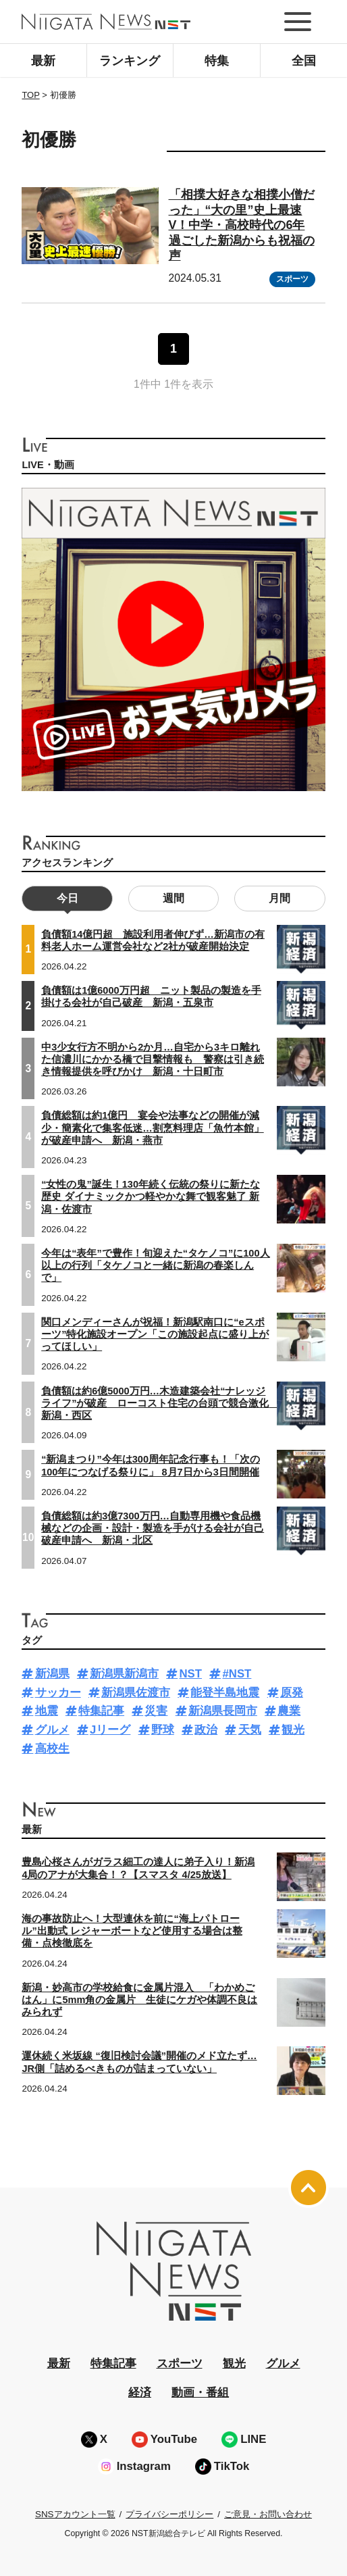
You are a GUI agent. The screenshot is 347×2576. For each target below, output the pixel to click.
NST (190, 1673)
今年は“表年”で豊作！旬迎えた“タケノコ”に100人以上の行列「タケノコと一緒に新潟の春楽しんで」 (155, 1265)
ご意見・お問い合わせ (268, 2514)
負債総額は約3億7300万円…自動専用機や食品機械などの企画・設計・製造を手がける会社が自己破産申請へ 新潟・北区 (152, 1528)
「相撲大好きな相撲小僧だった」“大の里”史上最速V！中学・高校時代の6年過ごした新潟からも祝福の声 (242, 225)
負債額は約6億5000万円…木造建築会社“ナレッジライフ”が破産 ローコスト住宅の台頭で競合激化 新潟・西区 (160, 1403)
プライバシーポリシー (169, 2514)
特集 (217, 61)
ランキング (129, 61)
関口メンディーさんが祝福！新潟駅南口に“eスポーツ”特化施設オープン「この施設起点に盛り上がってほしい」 (155, 1334)
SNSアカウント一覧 (75, 2514)
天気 (249, 1729)
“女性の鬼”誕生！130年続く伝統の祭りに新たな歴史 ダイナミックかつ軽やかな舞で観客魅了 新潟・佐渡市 (150, 1196)
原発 (291, 1692)
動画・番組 (200, 2392)
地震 (46, 1710)
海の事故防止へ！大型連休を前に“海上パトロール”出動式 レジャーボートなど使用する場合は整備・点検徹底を (132, 1930)
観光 (293, 1729)
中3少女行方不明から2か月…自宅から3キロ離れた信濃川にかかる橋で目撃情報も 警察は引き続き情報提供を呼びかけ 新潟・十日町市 (152, 1059)
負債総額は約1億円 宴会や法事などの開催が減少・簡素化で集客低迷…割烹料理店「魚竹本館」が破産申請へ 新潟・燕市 (152, 1127)
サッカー (58, 1692)
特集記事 (101, 1710)
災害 (155, 1710)
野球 (162, 1729)
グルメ (52, 1729)
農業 (288, 1710)
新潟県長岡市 (222, 1710)
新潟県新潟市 (124, 1673)
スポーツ (292, 279)
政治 (205, 1729)
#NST (236, 1673)
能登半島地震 (224, 1692)
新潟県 (52, 1673)
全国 (304, 61)
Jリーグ (110, 1729)
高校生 (52, 1748)
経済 (139, 2392)
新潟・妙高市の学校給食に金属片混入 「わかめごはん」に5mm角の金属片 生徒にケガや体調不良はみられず (139, 1999)
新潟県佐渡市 (135, 1692)
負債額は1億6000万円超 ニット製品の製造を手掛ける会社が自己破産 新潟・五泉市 (151, 996)
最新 (43, 61)
